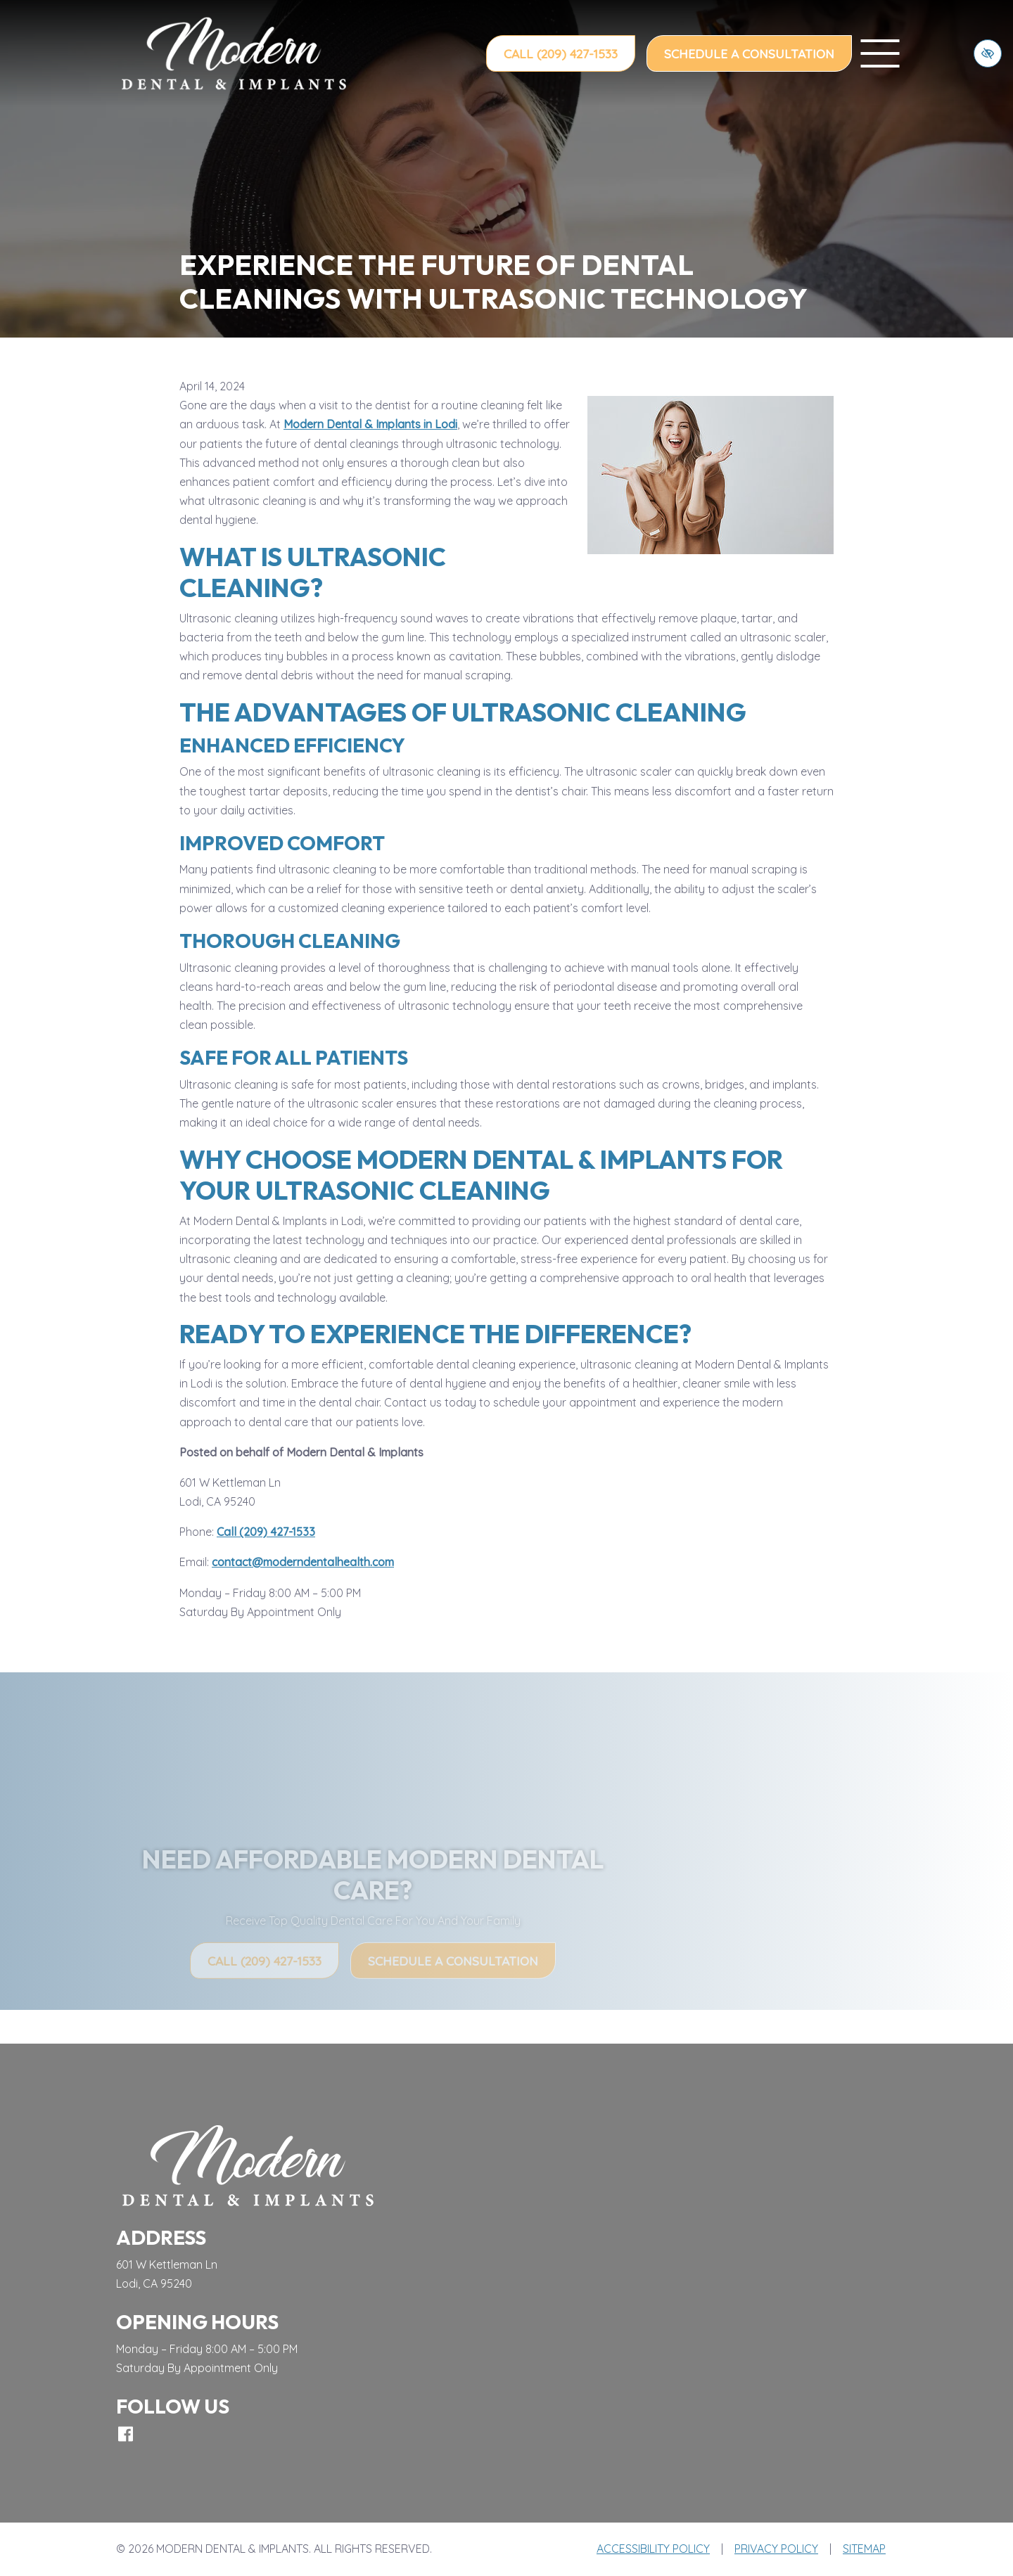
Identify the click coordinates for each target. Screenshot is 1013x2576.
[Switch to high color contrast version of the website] (988, 53)
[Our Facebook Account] (125, 2433)
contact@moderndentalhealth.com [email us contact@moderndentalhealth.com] (303, 1562)
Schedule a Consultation (749, 53)
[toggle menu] (880, 53)
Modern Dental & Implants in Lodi (370, 424)
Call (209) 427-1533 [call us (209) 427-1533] (561, 53)
